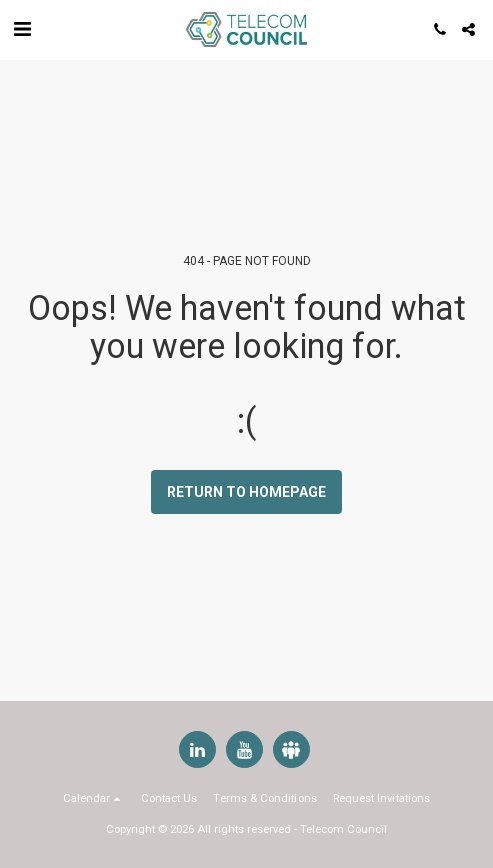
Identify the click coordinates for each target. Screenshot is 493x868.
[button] (22, 29)
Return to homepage (246, 492)
